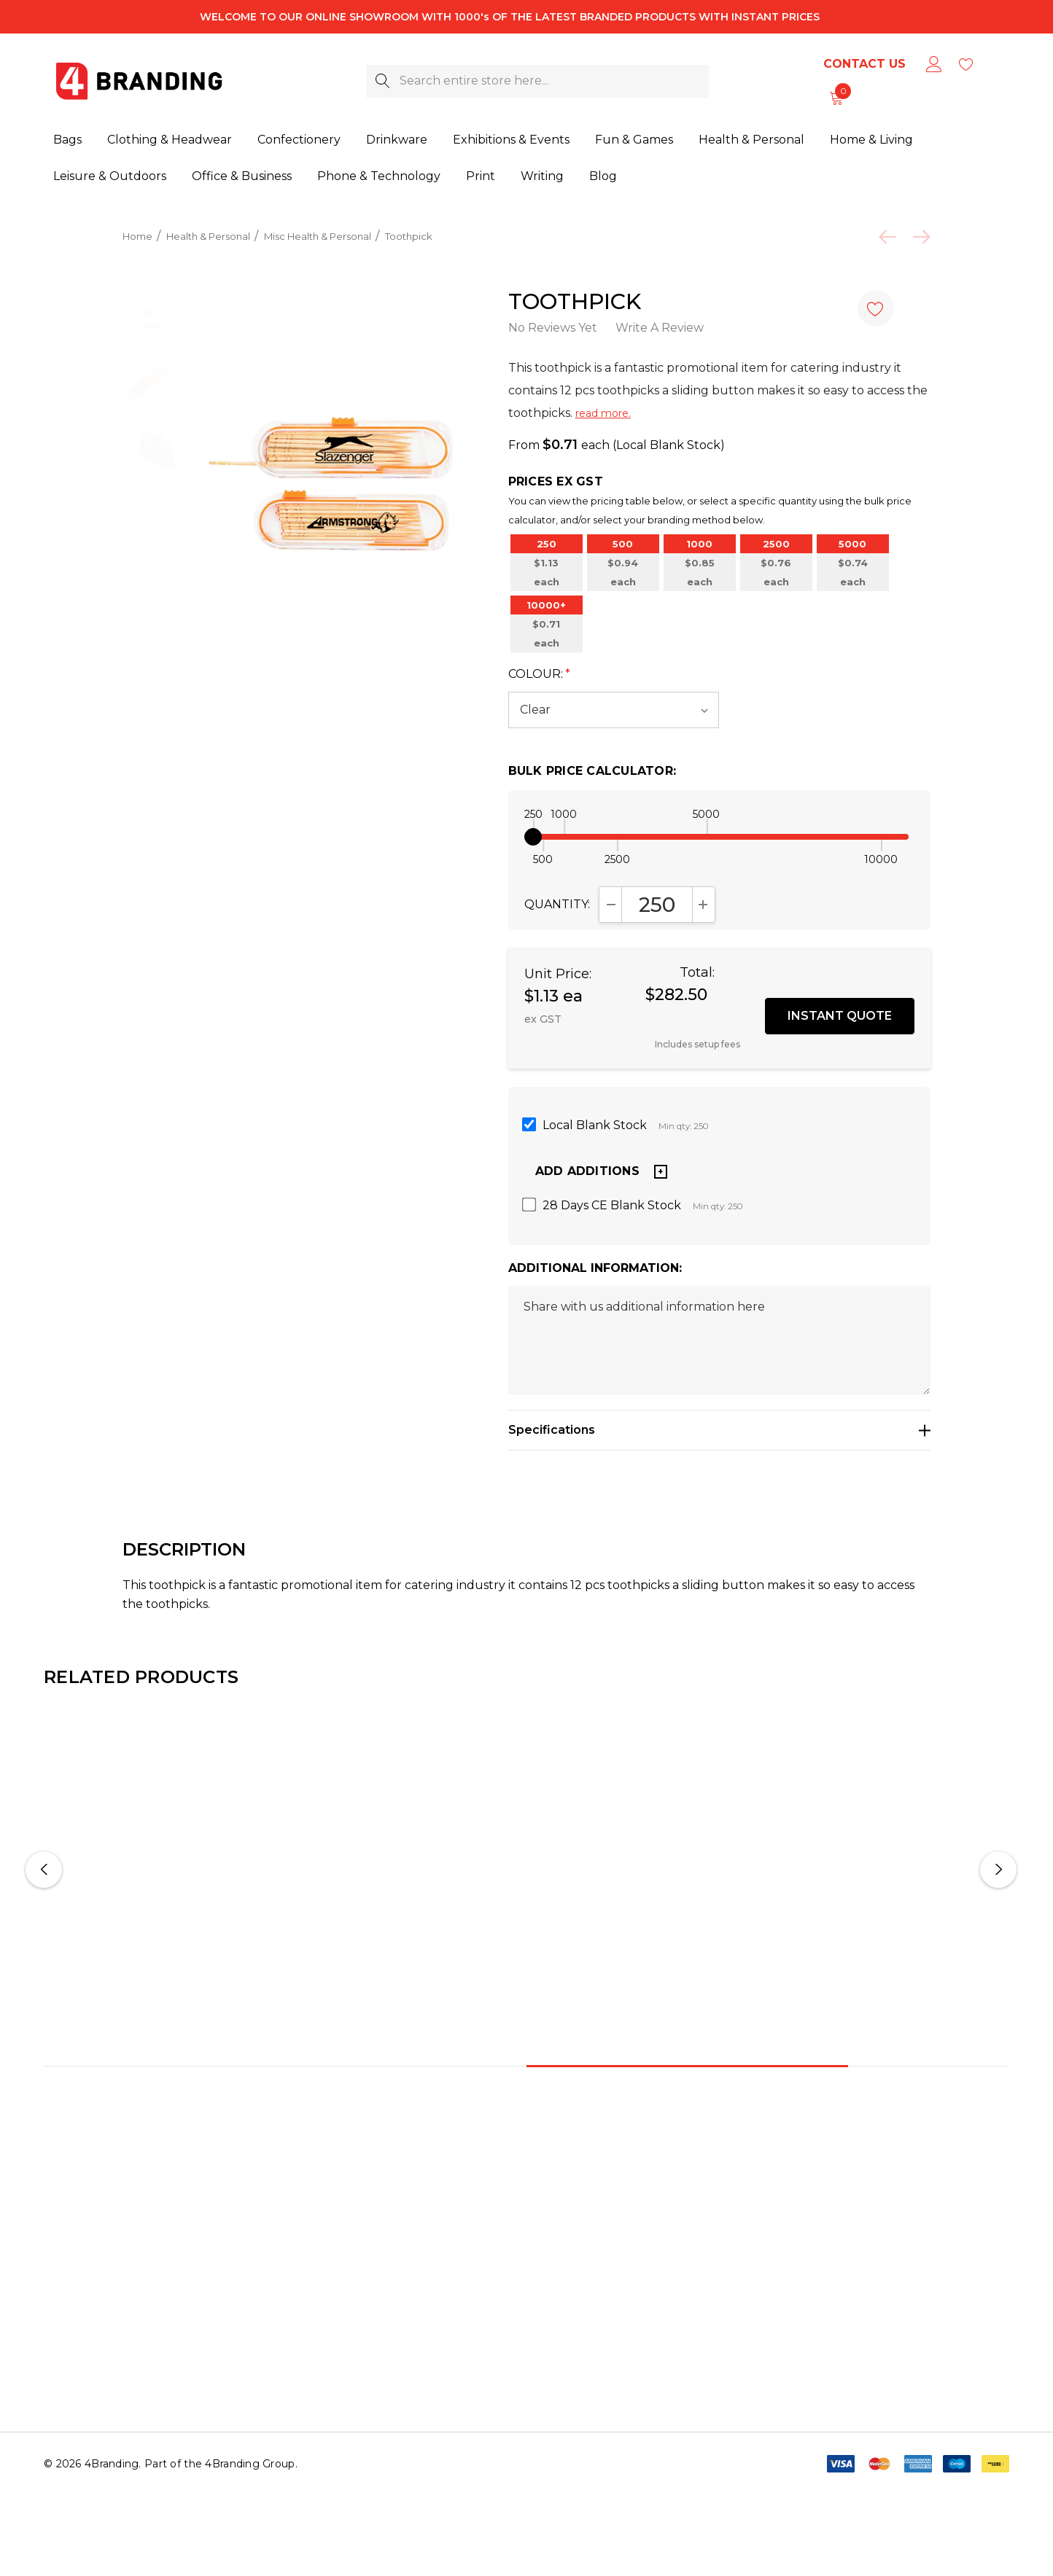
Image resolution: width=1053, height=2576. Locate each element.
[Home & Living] (871, 141)
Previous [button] (44, 1891)
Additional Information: (595, 1290)
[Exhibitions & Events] (511, 141)
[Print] (480, 177)
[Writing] (542, 177)
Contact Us (864, 64)
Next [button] (998, 1891)
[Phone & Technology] (378, 177)
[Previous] (891, 237)
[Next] (918, 237)
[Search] (382, 81)
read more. (603, 413)
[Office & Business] (242, 177)
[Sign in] (933, 64)
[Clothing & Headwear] (169, 141)
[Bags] (67, 141)
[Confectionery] (299, 141)
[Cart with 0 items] (835, 97)
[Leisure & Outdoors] (109, 177)
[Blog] (602, 176)
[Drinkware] (396, 141)
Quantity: (557, 926)
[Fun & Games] (634, 141)
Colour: (539, 696)
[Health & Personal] (751, 141)
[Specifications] (719, 1452)
